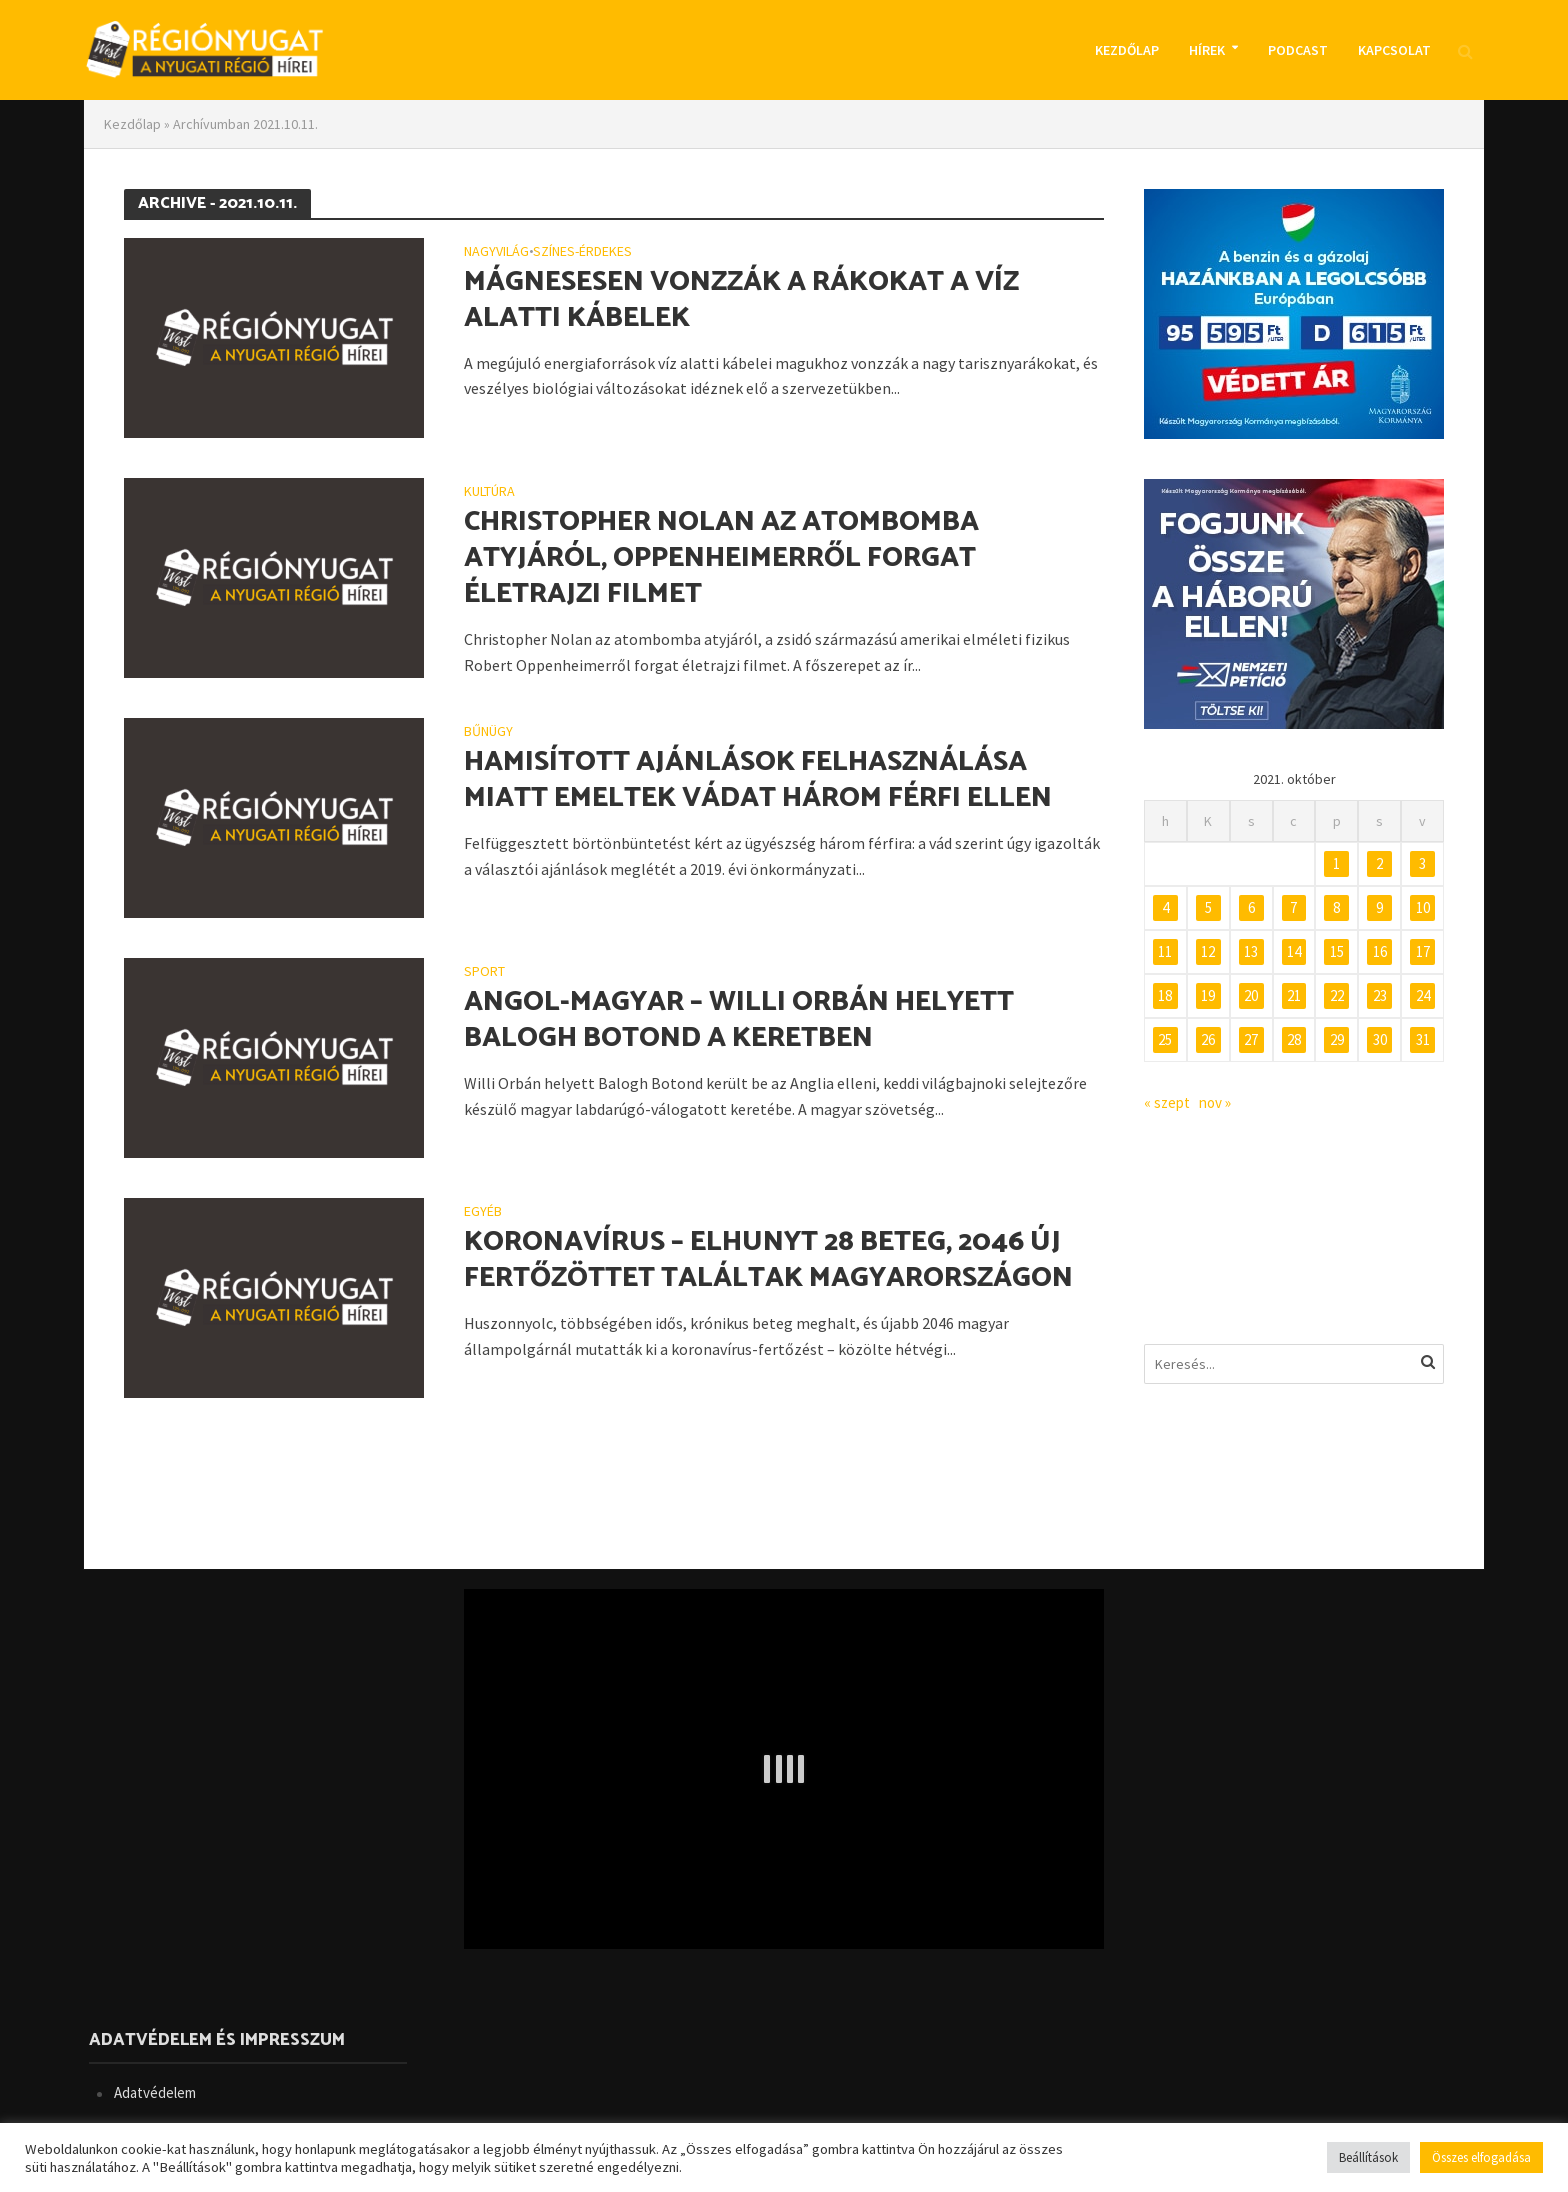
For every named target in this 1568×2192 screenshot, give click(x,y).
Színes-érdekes (582, 252)
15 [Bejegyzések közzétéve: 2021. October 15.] (1337, 951)
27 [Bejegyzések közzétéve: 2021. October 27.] (1251, 1039)
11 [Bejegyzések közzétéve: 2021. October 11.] (1165, 951)
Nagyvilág (496, 252)
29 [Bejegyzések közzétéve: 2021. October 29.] (1337, 1039)
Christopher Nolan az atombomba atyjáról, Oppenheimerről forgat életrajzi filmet (721, 558)
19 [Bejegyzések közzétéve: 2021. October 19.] (1208, 995)
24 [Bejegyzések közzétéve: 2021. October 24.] (1423, 995)
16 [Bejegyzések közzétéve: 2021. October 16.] (1380, 951)
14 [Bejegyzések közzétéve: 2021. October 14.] (1294, 951)
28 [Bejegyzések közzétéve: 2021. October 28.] (1294, 1039)
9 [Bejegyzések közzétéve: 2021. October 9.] (1379, 907)
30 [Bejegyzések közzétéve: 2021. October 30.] (1380, 1039)
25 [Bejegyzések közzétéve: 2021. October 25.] (1165, 1039)
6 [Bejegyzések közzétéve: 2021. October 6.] (1251, 907)
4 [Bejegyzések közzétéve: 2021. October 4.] (1165, 907)
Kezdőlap (1127, 50)
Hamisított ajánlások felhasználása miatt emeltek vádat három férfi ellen (758, 780)
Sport (484, 972)
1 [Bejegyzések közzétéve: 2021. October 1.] (1336, 863)
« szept (1167, 1102)
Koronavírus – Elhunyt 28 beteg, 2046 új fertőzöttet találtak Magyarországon (768, 1260)
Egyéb (483, 1212)
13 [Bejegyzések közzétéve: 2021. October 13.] (1251, 951)
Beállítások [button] (1368, 2157)
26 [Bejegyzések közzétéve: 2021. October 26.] (1208, 1039)
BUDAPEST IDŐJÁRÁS (1294, 1229)
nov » (1215, 1102)
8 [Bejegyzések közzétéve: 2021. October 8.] (1336, 907)
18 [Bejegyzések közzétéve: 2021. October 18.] (1165, 995)
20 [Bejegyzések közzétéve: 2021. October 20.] (1251, 995)
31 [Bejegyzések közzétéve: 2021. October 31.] (1423, 1039)
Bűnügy (488, 732)
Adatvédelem (155, 2092)
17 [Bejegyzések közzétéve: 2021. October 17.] (1423, 951)
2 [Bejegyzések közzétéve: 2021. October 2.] (1379, 863)
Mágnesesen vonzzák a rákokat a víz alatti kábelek (741, 300)
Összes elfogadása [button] (1481, 2157)
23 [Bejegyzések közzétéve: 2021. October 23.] (1380, 995)
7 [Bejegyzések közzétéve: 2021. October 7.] (1293, 907)
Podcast (1298, 50)
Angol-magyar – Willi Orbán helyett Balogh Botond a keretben (739, 1020)
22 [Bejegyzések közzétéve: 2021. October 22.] (1337, 995)
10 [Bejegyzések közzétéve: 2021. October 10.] (1423, 907)
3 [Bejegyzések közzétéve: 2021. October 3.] (1422, 863)
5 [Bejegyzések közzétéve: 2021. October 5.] (1208, 907)
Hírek (1207, 50)
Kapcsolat (1394, 50)
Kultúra (489, 492)
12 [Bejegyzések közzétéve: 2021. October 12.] (1208, 951)
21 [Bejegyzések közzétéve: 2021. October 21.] (1294, 995)
